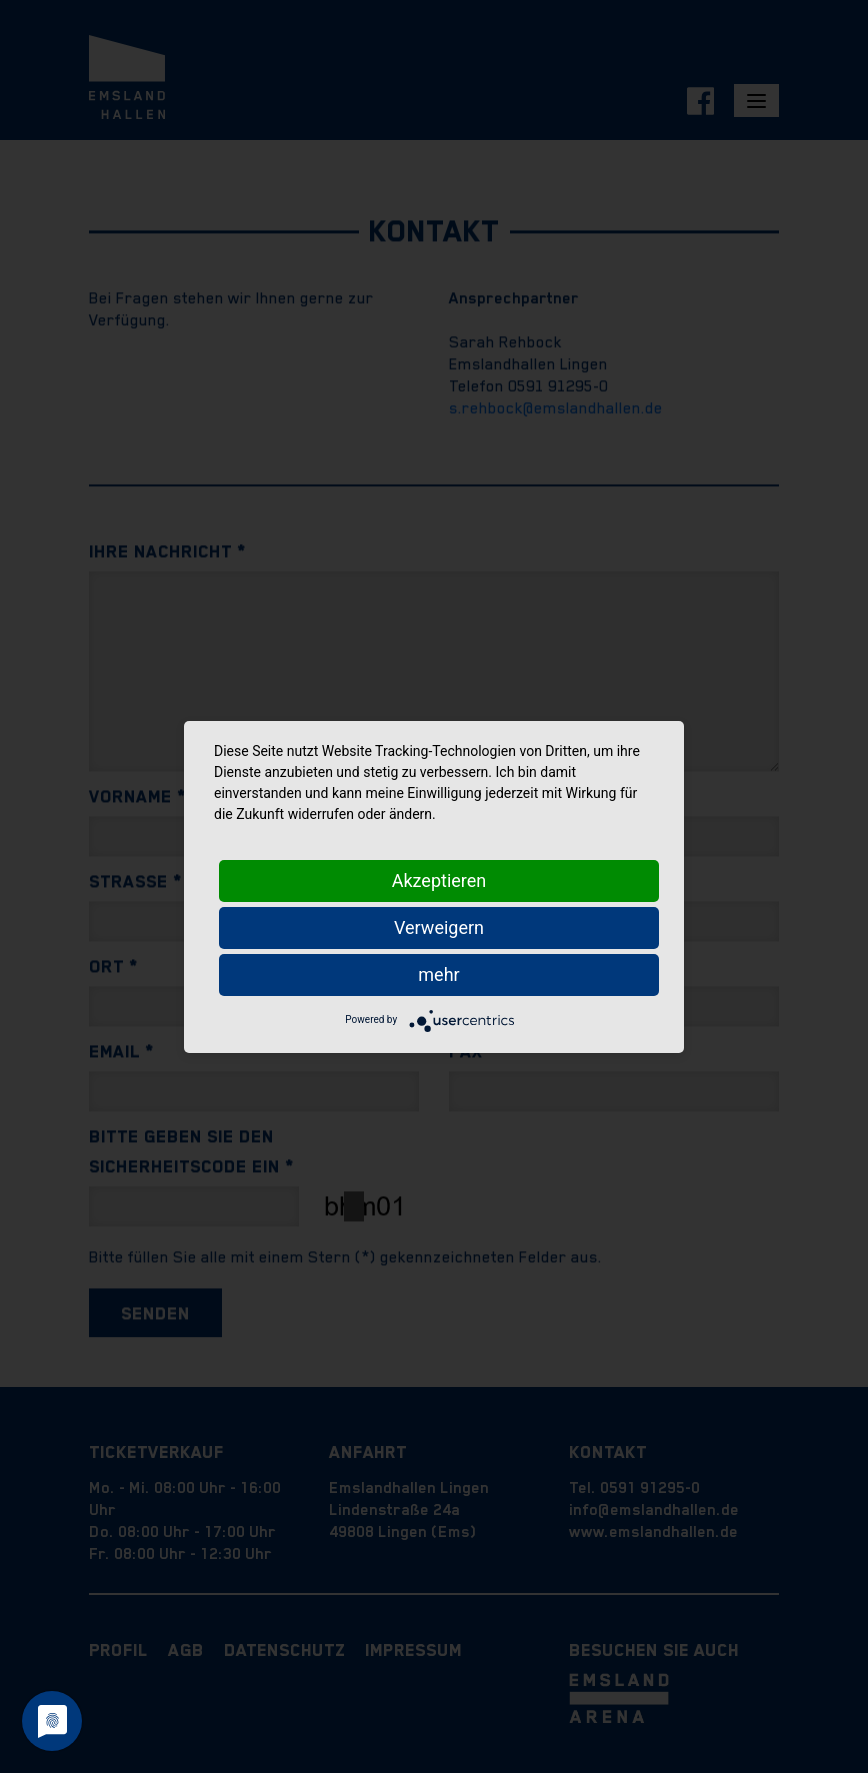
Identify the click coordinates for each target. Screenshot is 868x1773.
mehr (438, 974)
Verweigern (439, 927)
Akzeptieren (439, 880)
